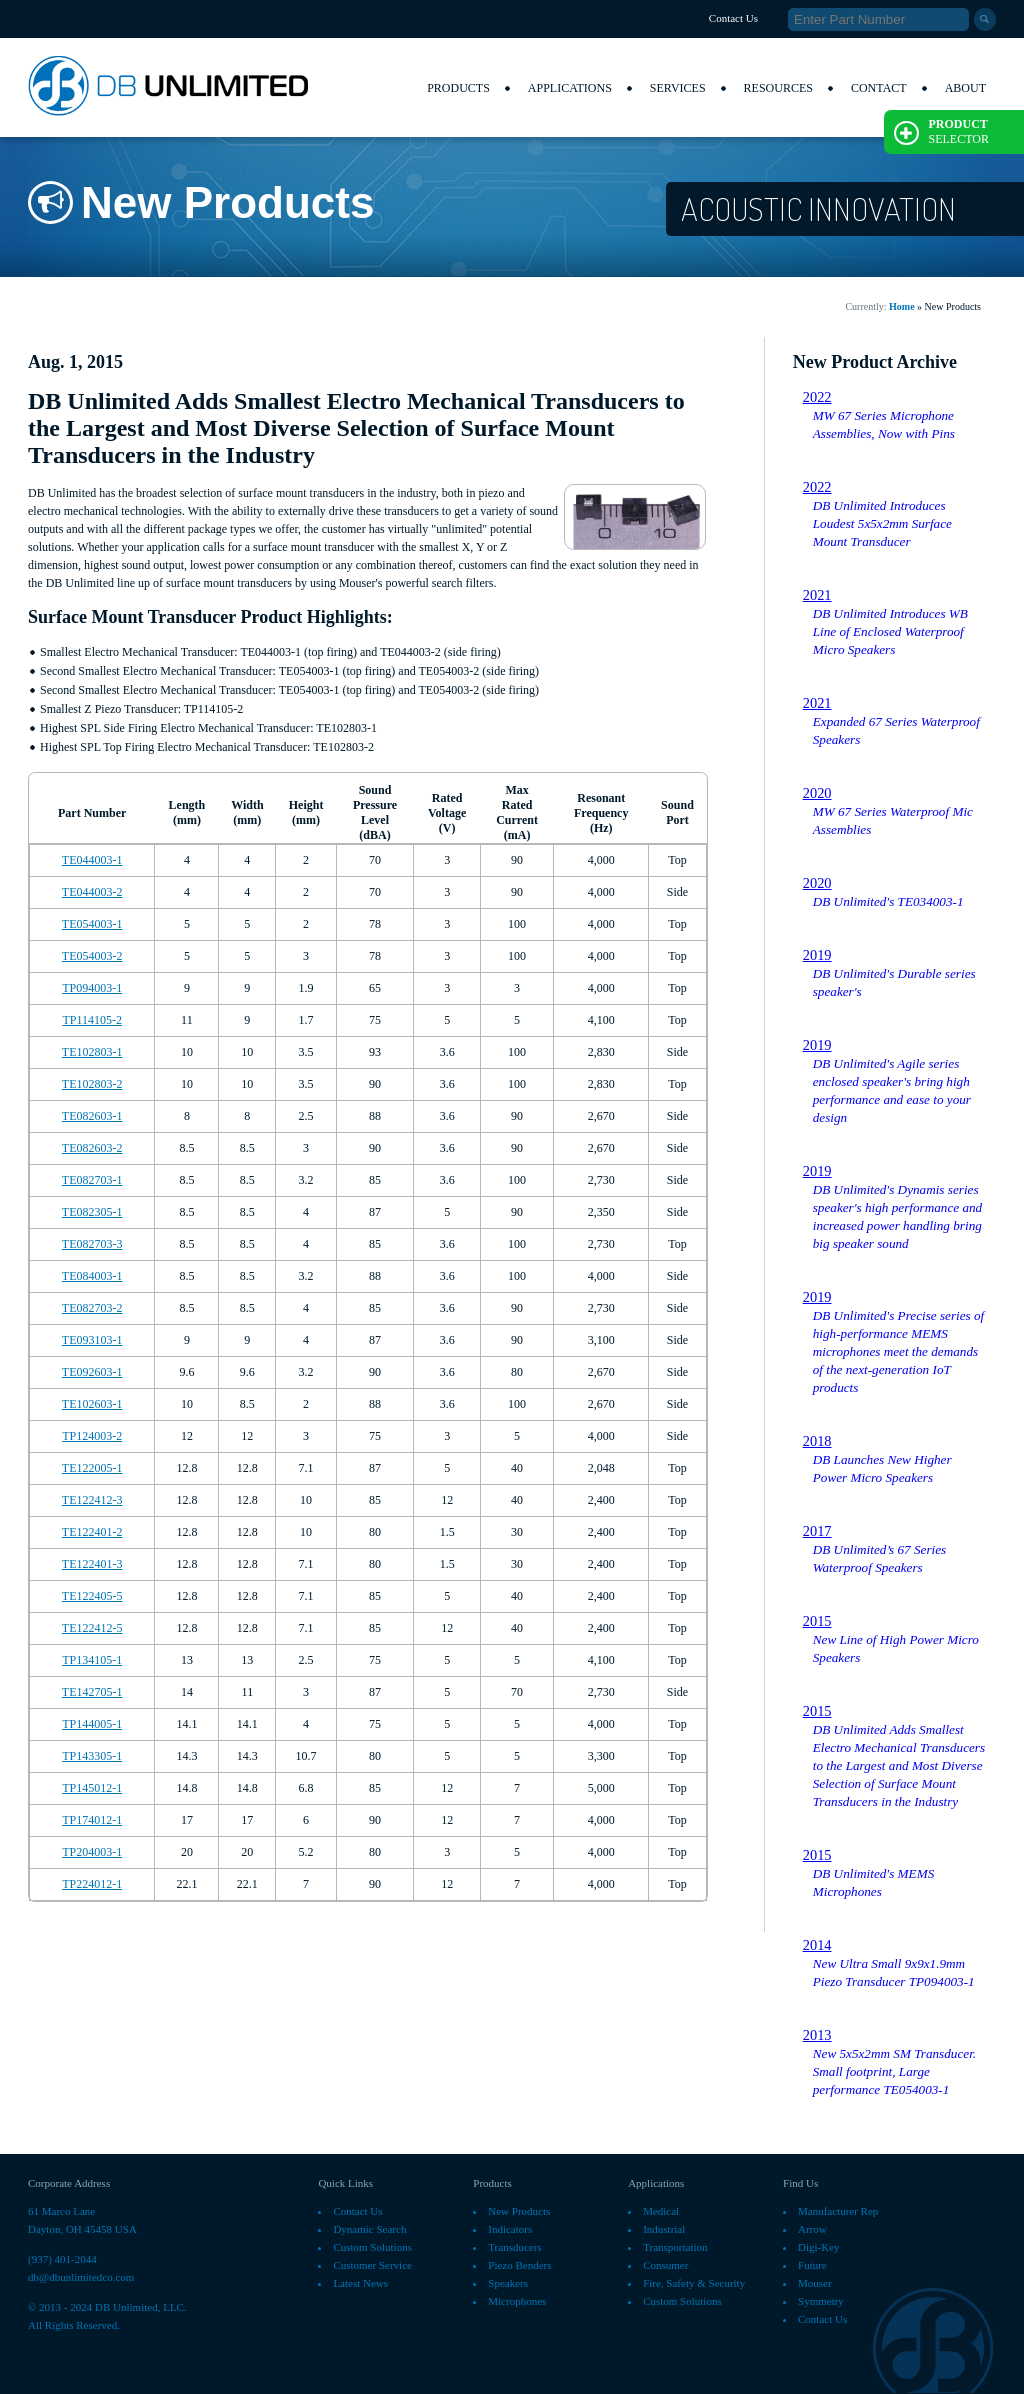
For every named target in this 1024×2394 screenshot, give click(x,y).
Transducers (514, 2247)
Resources (778, 88)
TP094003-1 (92, 988)
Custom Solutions (372, 2247)
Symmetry (821, 2301)
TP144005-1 (92, 1724)
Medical (661, 2211)
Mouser (815, 2283)
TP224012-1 (92, 1884)
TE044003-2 (92, 892)
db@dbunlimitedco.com (81, 2277)
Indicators (510, 2229)
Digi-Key (819, 2247)
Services (678, 88)
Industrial (664, 2229)
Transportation (675, 2247)
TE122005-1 (92, 1468)
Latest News (360, 2283)
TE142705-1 (92, 1692)
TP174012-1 (92, 1820)
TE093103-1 (92, 1340)
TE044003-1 (92, 860)
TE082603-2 (92, 1148)
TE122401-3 (92, 1564)
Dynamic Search (369, 2229)
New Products (519, 2211)
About (965, 88)
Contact (879, 88)
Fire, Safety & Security (694, 2283)
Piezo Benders (519, 2265)
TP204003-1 (92, 1852)
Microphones (517, 2301)
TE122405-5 (92, 1596)
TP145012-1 (92, 1788)
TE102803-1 (92, 1052)
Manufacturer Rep (838, 2211)
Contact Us (733, 18)
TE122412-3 (92, 1500)
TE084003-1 (92, 1276)
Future (812, 2265)
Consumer (665, 2265)
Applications (570, 88)
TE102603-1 (92, 1404)
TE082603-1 (92, 1116)
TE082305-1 (92, 1212)
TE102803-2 (92, 1084)
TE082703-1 (92, 1180)
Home (902, 306)
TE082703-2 (92, 1308)
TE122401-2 (92, 1532)
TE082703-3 (92, 1244)
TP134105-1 (92, 1660)
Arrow (812, 2229)
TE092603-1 (92, 1372)
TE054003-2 (92, 956)
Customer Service (372, 2265)
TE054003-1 (92, 924)
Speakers (508, 2283)
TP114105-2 (92, 1020)
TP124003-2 (92, 1436)
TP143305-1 (92, 1756)
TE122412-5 (92, 1628)
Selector (941, 131)
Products (458, 88)
